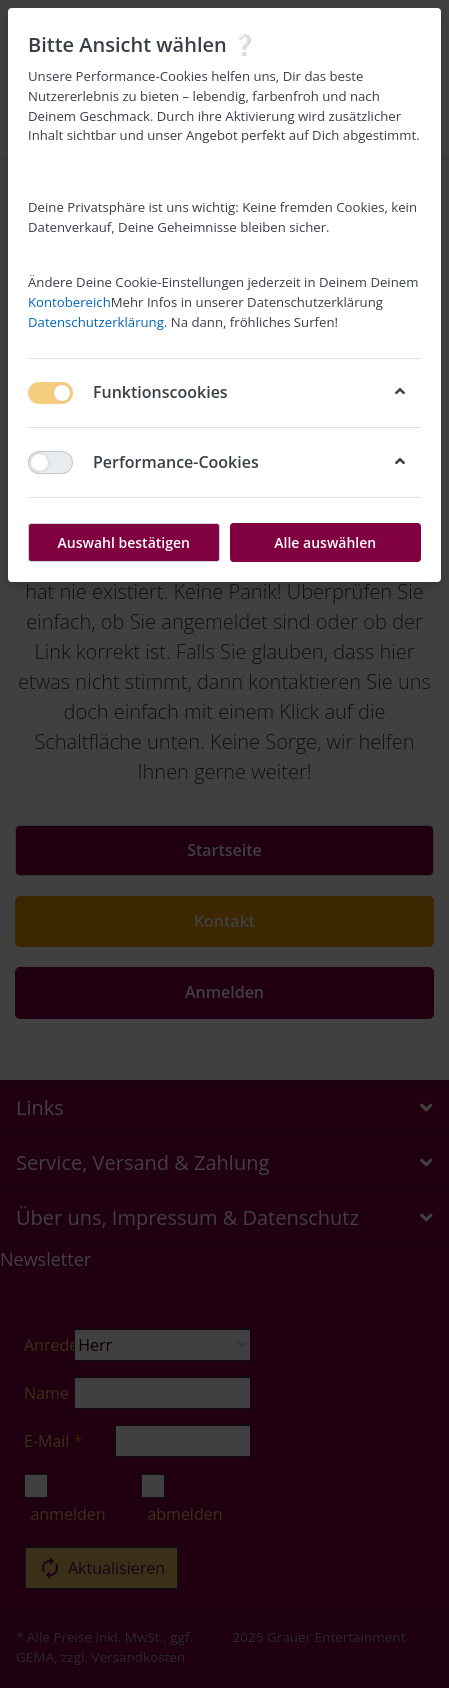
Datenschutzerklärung (96, 322)
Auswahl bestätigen (124, 542)
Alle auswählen (325, 542)
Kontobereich (69, 302)
